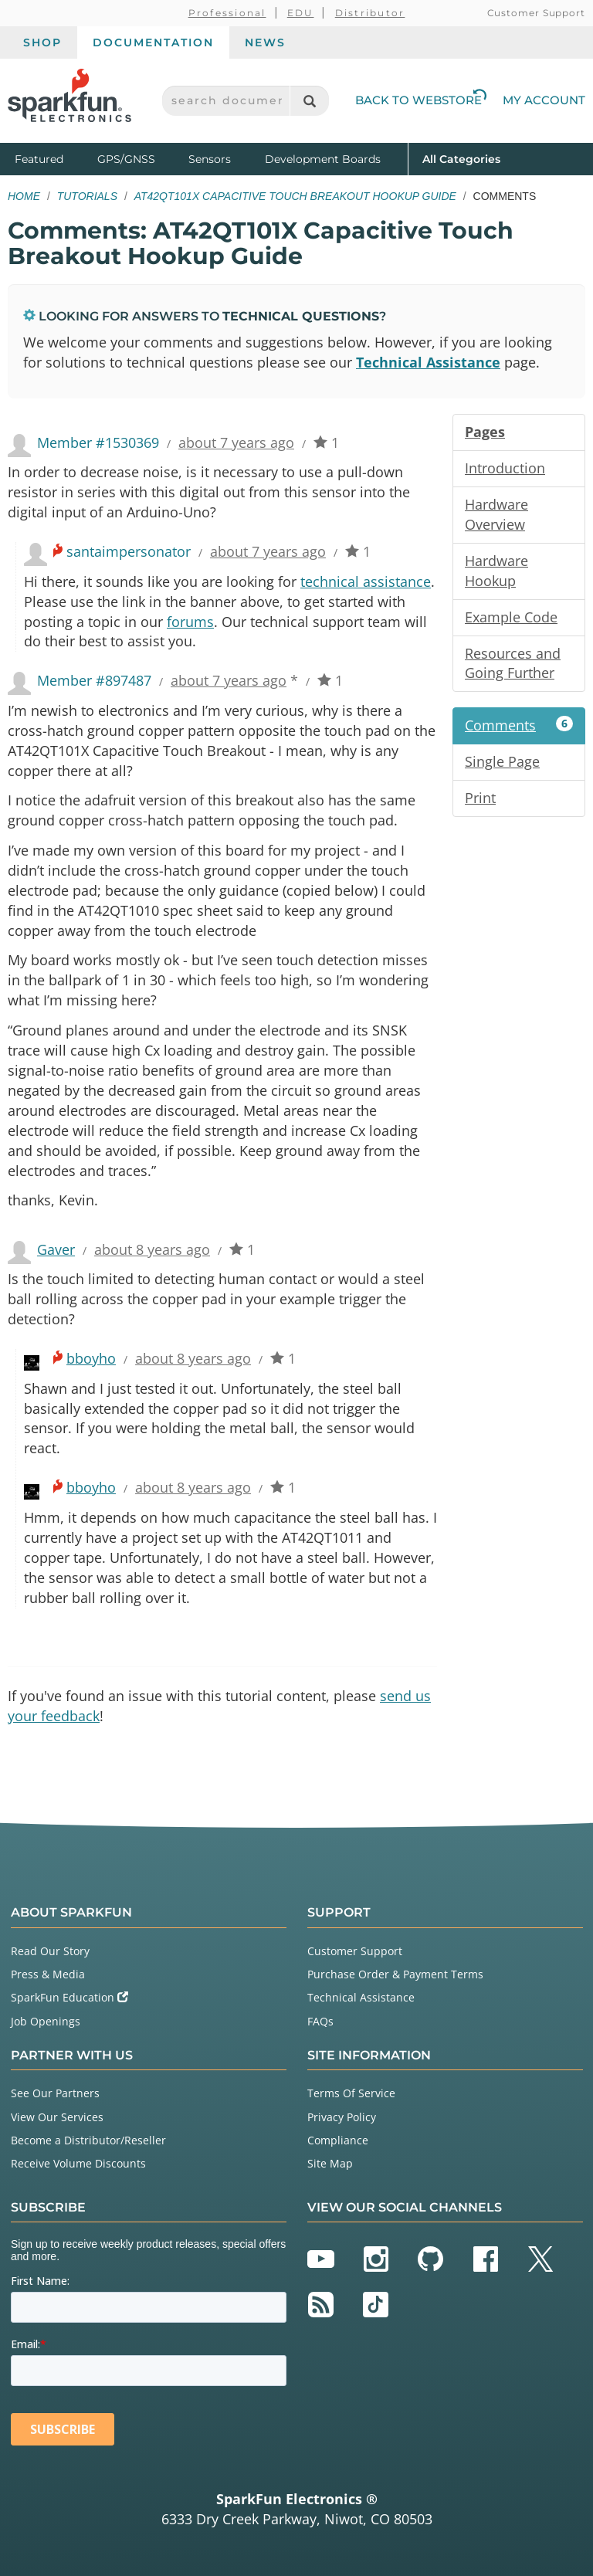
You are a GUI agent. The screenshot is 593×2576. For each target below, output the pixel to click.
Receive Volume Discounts (78, 2163)
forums (190, 621)
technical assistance (365, 581)
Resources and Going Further (513, 663)
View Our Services (57, 2117)
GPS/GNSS (126, 159)
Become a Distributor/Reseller (88, 2140)
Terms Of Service (351, 2093)
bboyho (91, 1358)
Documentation (153, 42)
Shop (42, 42)
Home (24, 196)
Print (480, 797)
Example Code (511, 617)
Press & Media (48, 1974)
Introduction (505, 468)
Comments (519, 725)
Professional (227, 13)
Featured (52, 158)
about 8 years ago (152, 1249)
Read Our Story (50, 1951)
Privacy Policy (341, 2117)
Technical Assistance (428, 362)
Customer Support (536, 13)
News (265, 42)
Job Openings (45, 2021)
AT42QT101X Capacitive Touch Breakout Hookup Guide (295, 196)
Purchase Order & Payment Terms (395, 1974)
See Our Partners (55, 2093)
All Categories (461, 158)
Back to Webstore (420, 100)
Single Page (502, 761)
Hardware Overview (496, 514)
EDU (300, 13)
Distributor (370, 13)
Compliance (337, 2140)
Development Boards (323, 159)
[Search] (309, 101)
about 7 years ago (236, 442)
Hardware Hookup (496, 570)
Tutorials (87, 196)
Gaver (56, 1249)
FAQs (320, 2021)
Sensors (209, 159)
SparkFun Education (69, 1997)
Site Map (330, 2163)
